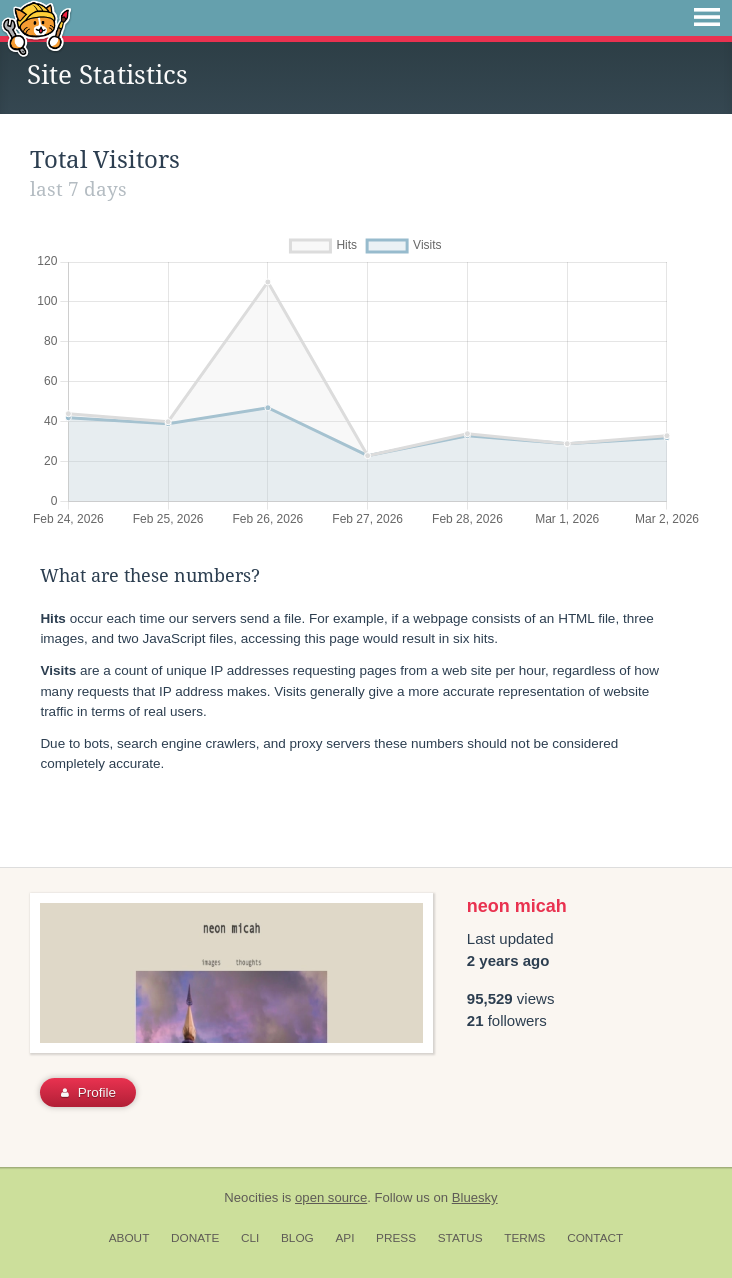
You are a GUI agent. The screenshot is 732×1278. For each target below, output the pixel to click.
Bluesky (475, 1197)
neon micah (517, 906)
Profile (88, 1092)
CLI (250, 1238)
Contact (595, 1238)
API (344, 1238)
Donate (195, 1238)
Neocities (251, 1197)
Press (396, 1238)
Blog (297, 1238)
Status (460, 1238)
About (129, 1238)
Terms (524, 1238)
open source (331, 1197)
